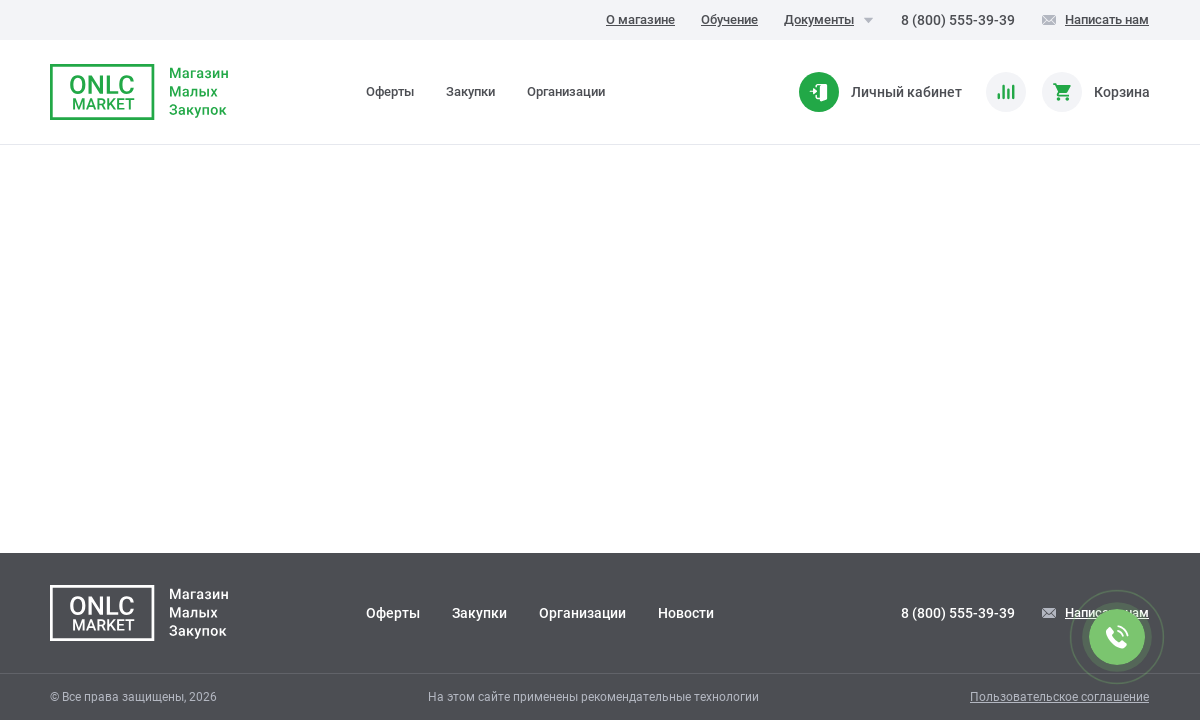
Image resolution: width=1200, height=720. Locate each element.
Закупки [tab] (470, 91)
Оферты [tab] (390, 91)
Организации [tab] (566, 91)
